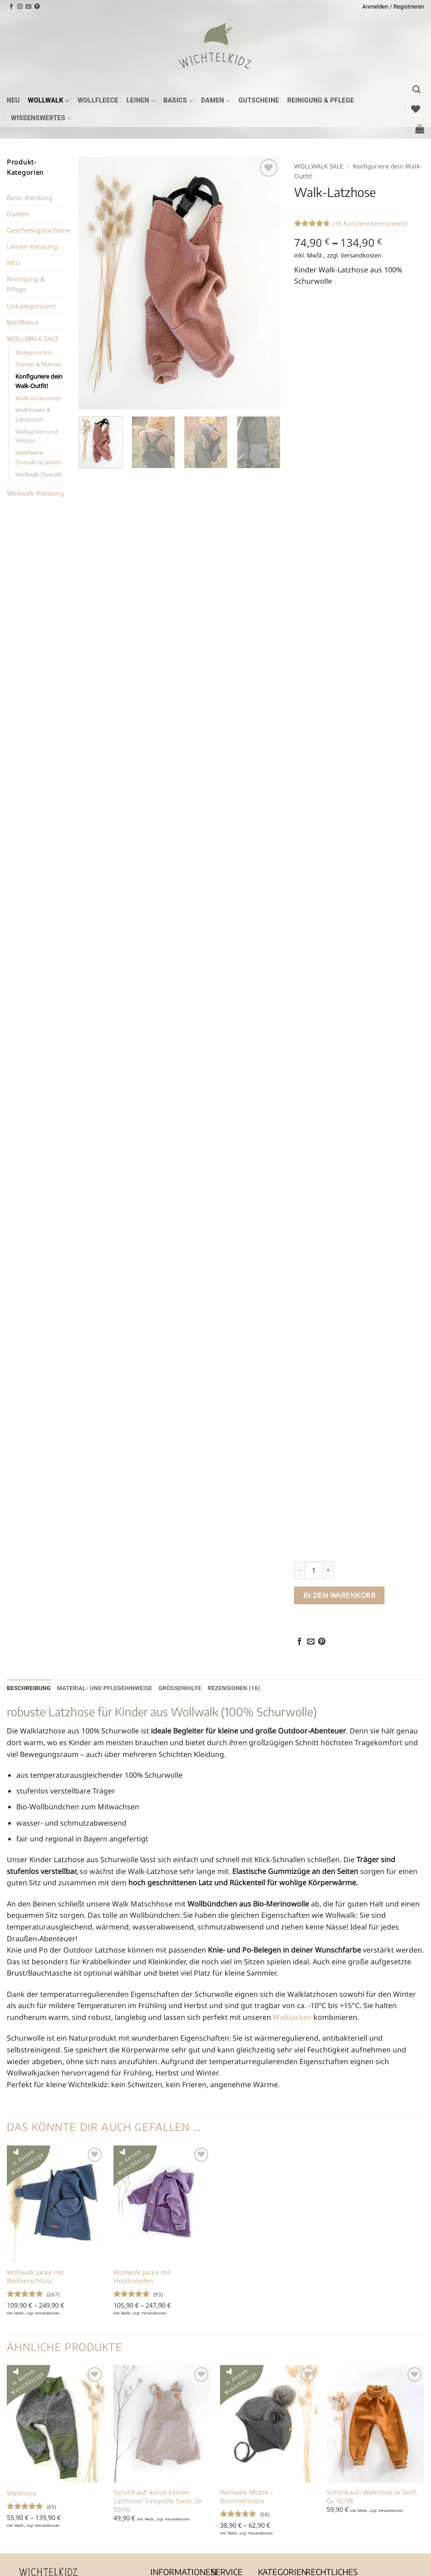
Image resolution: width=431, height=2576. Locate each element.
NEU (13, 100)
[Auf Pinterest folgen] (37, 7)
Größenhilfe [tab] (180, 1688)
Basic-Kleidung (29, 197)
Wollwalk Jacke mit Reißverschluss (35, 2276)
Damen (215, 101)
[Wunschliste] (415, 109)
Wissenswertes (41, 118)
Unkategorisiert (31, 306)
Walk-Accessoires (38, 398)
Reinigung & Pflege (320, 100)
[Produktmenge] (314, 1570)
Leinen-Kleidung (32, 246)
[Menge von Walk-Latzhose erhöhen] (328, 1570)
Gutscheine (259, 100)
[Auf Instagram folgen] (20, 7)
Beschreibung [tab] (29, 1688)
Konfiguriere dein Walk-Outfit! (38, 381)
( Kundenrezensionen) (370, 223)
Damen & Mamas (38, 364)
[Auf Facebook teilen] (299, 1642)
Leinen (140, 101)
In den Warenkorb (339, 1595)
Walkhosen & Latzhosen (33, 414)
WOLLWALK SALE (33, 338)
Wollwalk (49, 101)
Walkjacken (292, 2017)
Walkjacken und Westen (36, 436)
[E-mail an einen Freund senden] (310, 1642)
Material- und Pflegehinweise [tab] (104, 1688)
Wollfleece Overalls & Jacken (38, 457)
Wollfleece (98, 100)
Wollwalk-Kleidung (35, 493)
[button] (393, 7)
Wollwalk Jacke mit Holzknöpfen (141, 2276)
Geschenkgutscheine (38, 230)
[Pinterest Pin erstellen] (321, 1642)
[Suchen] (416, 89)
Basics (178, 101)
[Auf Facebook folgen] (11, 7)
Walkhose (22, 2493)
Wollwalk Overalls (38, 474)
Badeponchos (33, 352)
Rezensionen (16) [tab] (234, 1688)
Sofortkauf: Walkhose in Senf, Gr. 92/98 (372, 2496)
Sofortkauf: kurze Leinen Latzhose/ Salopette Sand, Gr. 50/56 (158, 2500)
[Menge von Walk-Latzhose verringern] (299, 1570)
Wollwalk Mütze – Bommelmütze (246, 2496)
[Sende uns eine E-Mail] (28, 7)
